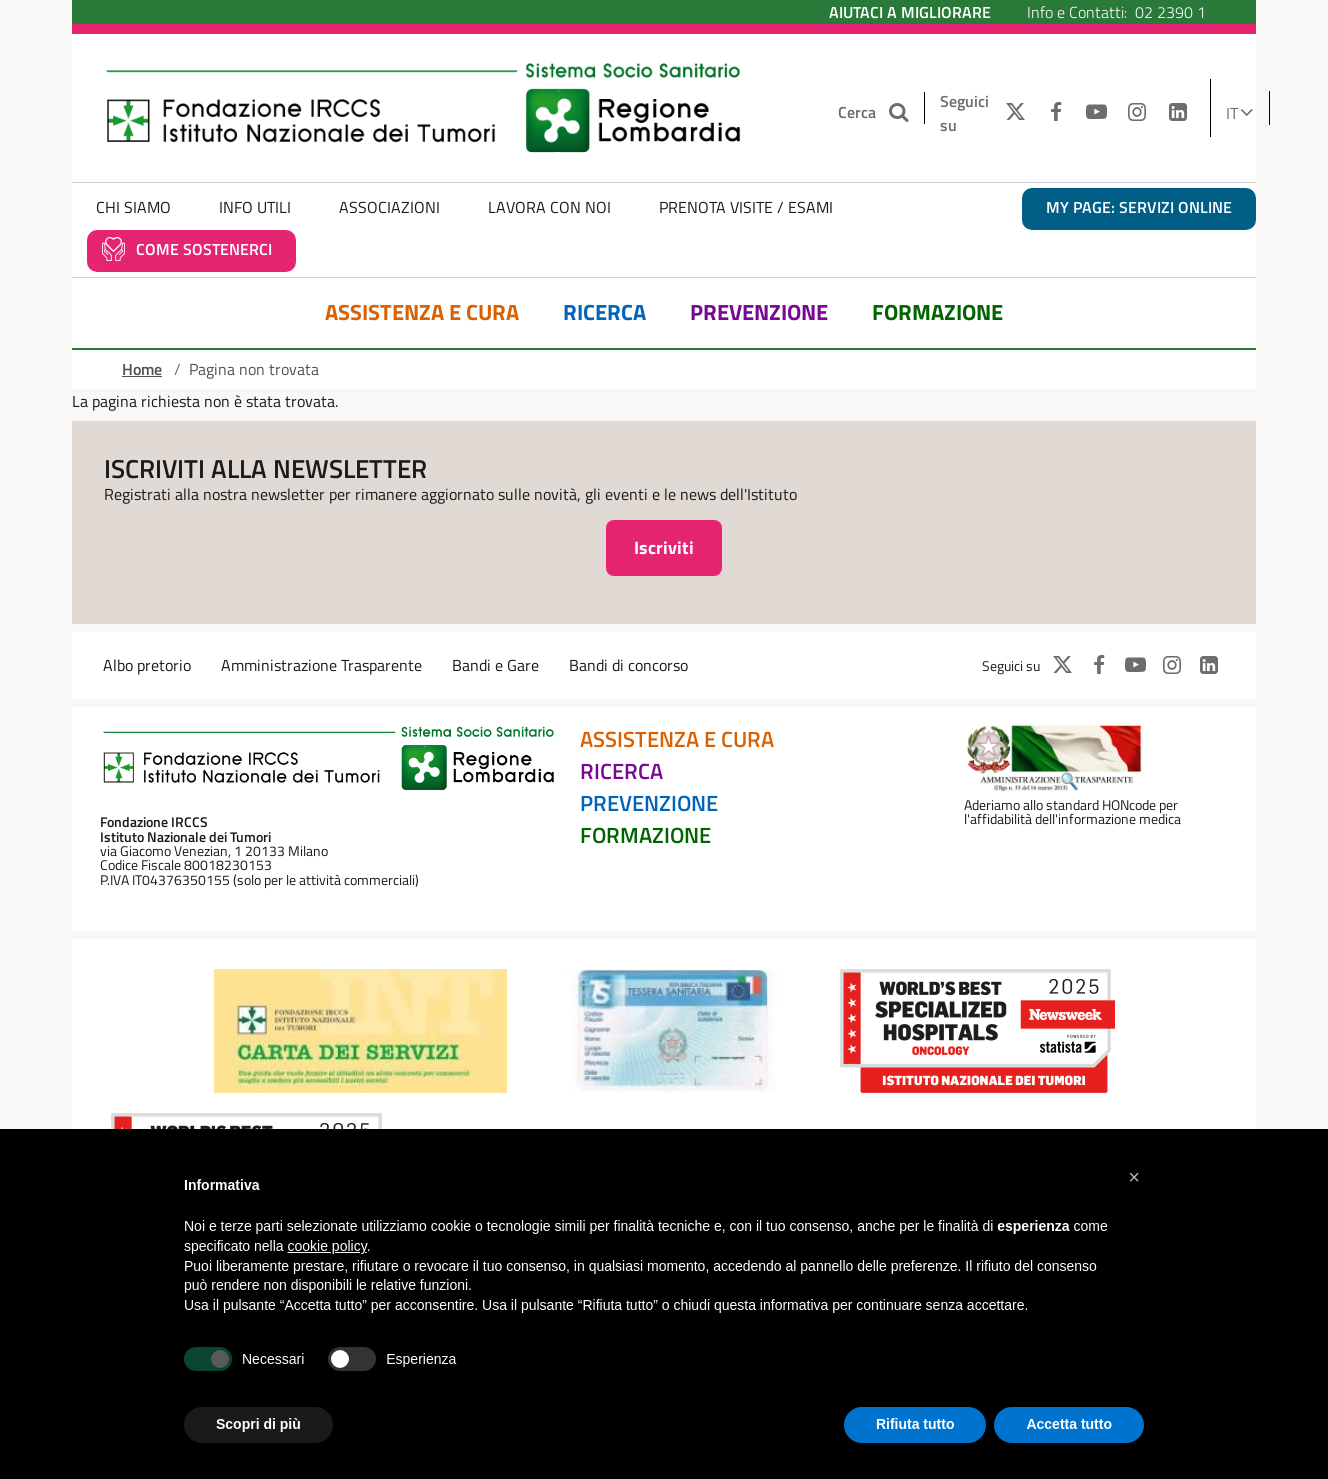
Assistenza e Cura (422, 312)
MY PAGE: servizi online (1139, 207)
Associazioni (389, 207)
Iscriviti (664, 547)
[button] (1134, 1177)
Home (142, 369)
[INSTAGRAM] (1137, 113)
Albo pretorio (147, 665)
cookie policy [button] (327, 1246)
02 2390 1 (1170, 12)
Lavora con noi (549, 207)
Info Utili (255, 207)
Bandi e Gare (495, 665)
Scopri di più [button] (258, 1424)
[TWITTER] (1010, 113)
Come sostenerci (204, 249)
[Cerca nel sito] (900, 112)
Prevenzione (759, 312)
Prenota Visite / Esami (746, 207)
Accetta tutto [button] (1069, 1424)
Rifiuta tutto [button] (915, 1424)
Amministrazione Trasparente (321, 665)
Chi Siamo (133, 207)
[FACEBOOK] (1055, 113)
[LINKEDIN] (1178, 113)
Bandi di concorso (628, 665)
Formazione (937, 312)
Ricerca (604, 312)
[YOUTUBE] (1096, 113)
